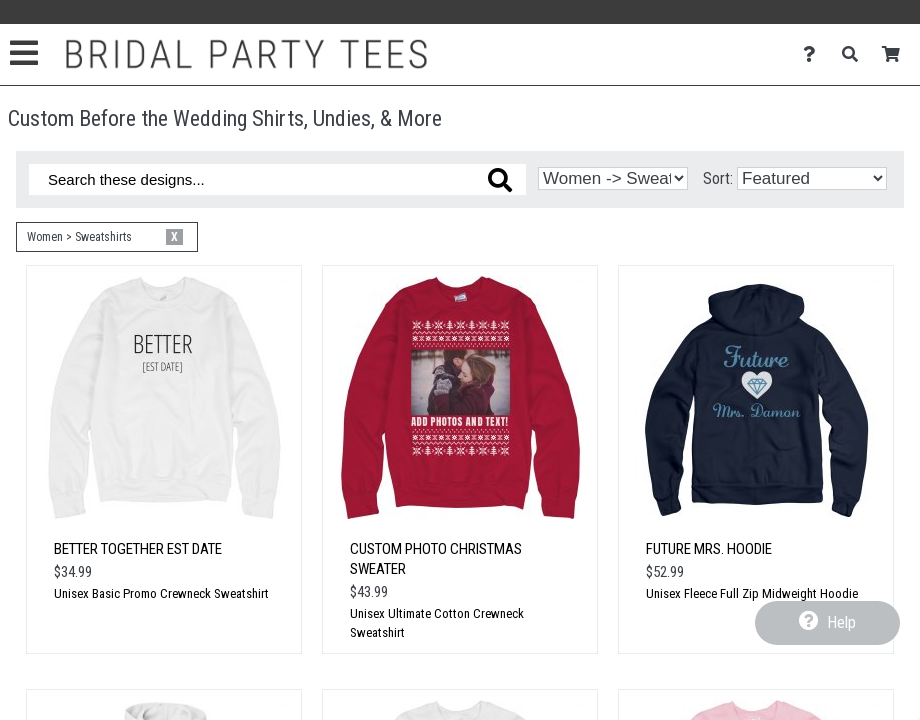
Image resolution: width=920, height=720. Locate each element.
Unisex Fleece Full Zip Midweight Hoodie (752, 593)
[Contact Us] (814, 54)
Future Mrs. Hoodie (709, 549)
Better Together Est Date (138, 549)
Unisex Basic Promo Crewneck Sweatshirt (161, 593)
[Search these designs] (277, 179)
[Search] (855, 54)
